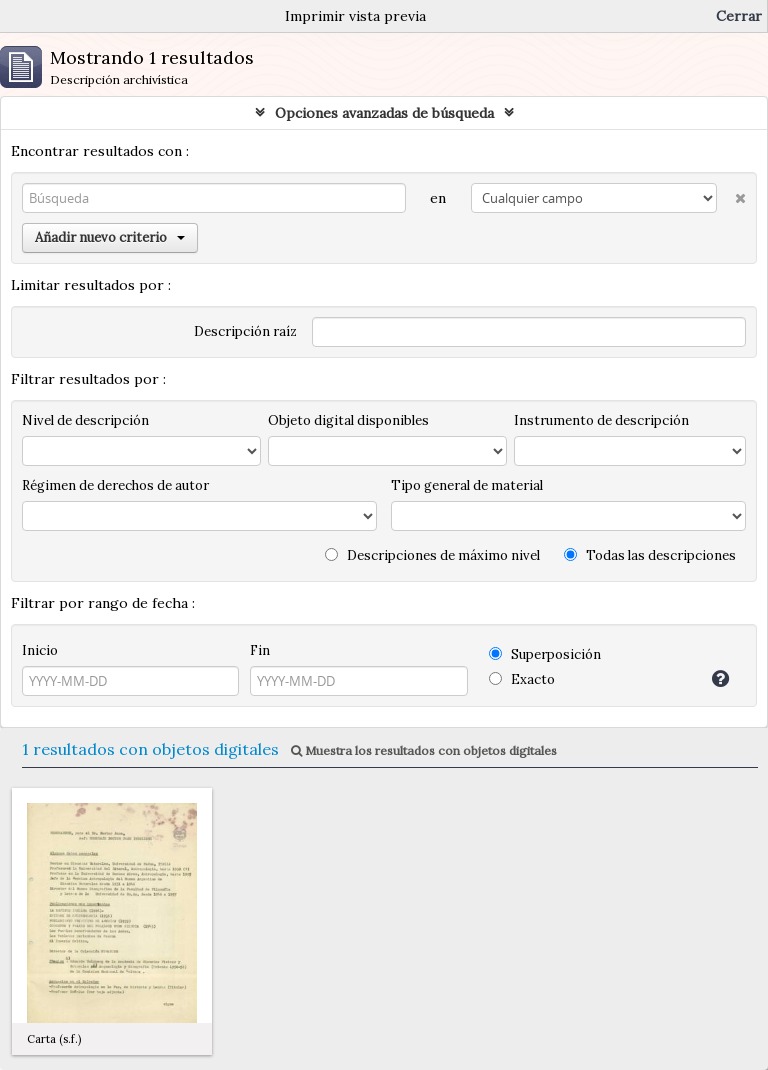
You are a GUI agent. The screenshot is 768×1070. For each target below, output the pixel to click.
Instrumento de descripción (601, 420)
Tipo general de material (467, 485)
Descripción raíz (245, 331)
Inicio (40, 650)
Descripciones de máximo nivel (432, 555)
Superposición (545, 654)
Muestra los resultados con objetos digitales (424, 750)
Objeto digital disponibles (348, 420)
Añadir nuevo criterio (110, 237)
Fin (260, 650)
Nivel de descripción (85, 420)
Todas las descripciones (650, 555)
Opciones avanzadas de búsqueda (384, 113)
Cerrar (739, 16)
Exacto (522, 679)
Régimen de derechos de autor (115, 485)
